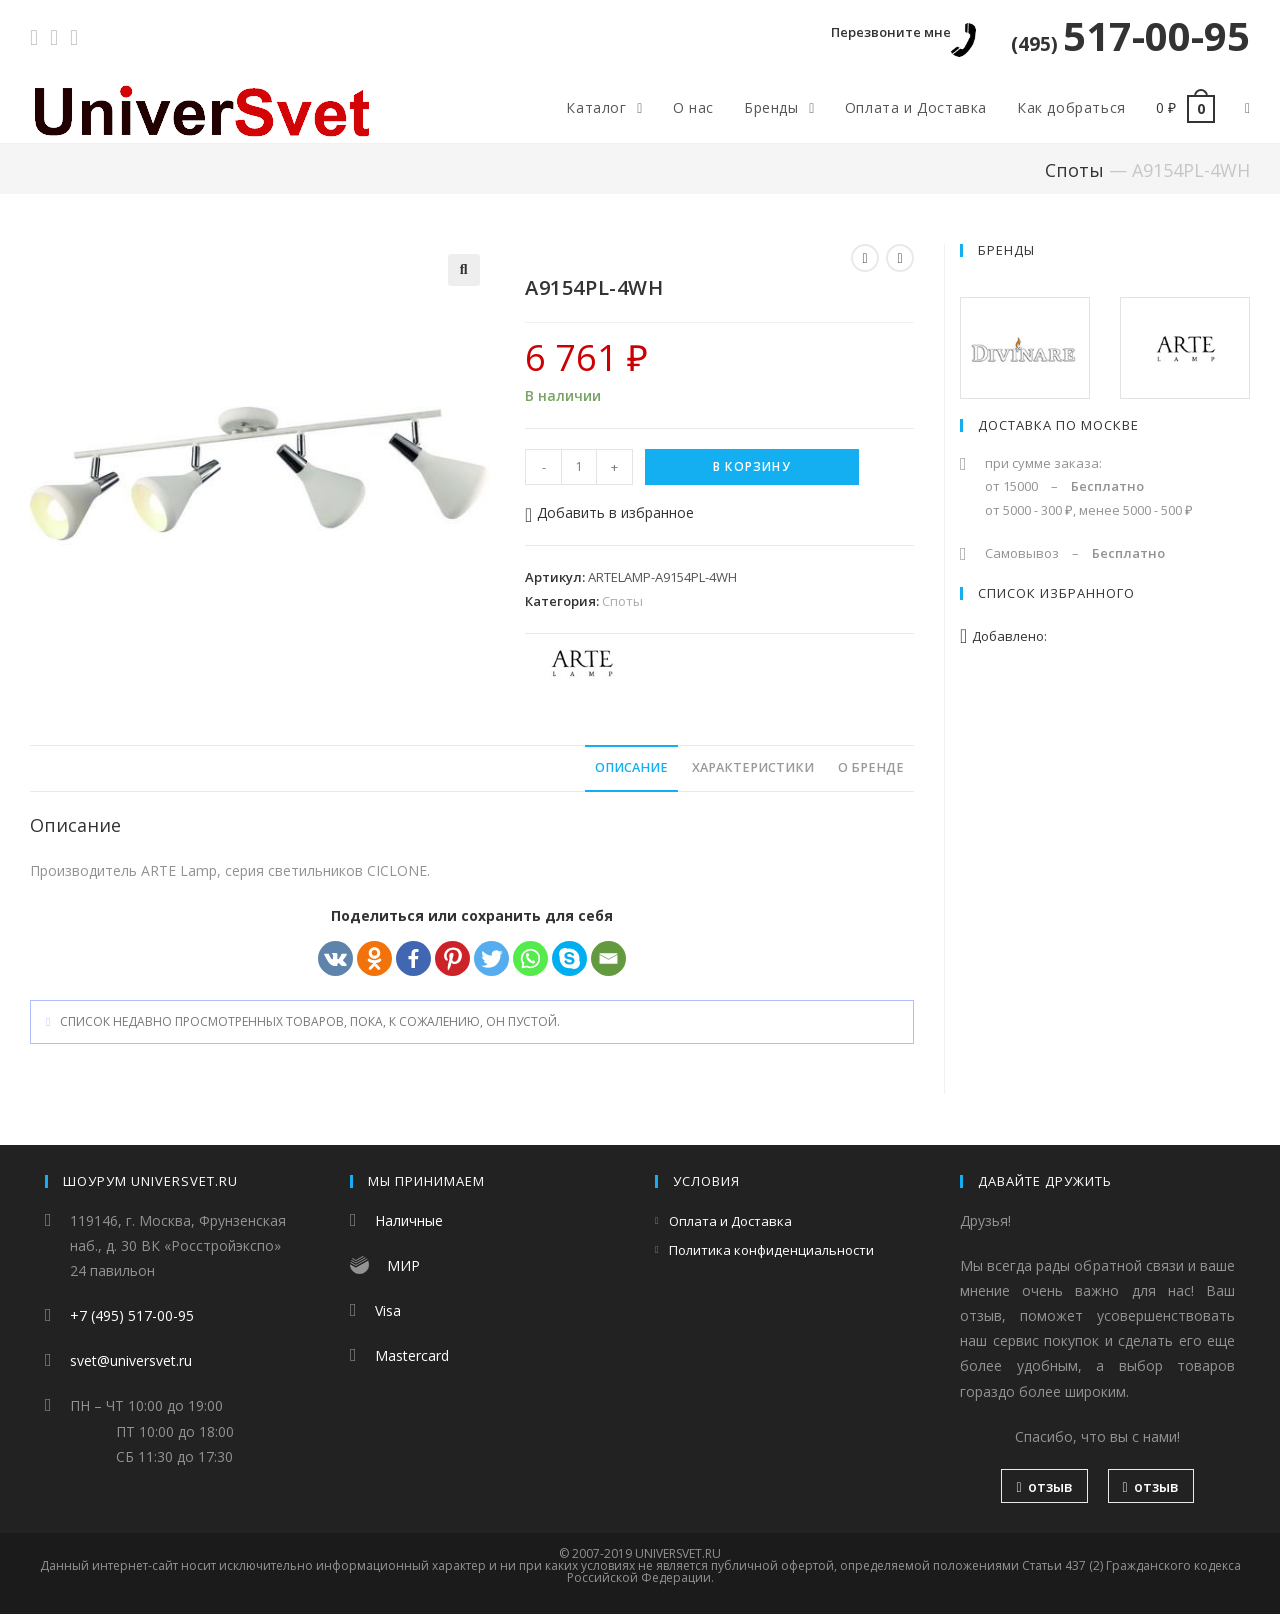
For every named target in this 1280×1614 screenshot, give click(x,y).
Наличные (409, 1220)
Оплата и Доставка (730, 1221)
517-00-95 (1130, 35)
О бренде (871, 767)
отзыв (1044, 1486)
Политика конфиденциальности (771, 1250)
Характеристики (753, 767)
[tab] (631, 768)
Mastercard (412, 1355)
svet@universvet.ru (131, 1360)
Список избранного (1056, 593)
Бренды (1006, 250)
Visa (388, 1310)
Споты (1074, 170)
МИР (403, 1265)
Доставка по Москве (1058, 425)
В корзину (752, 466)
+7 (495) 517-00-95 (132, 1315)
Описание (631, 767)
